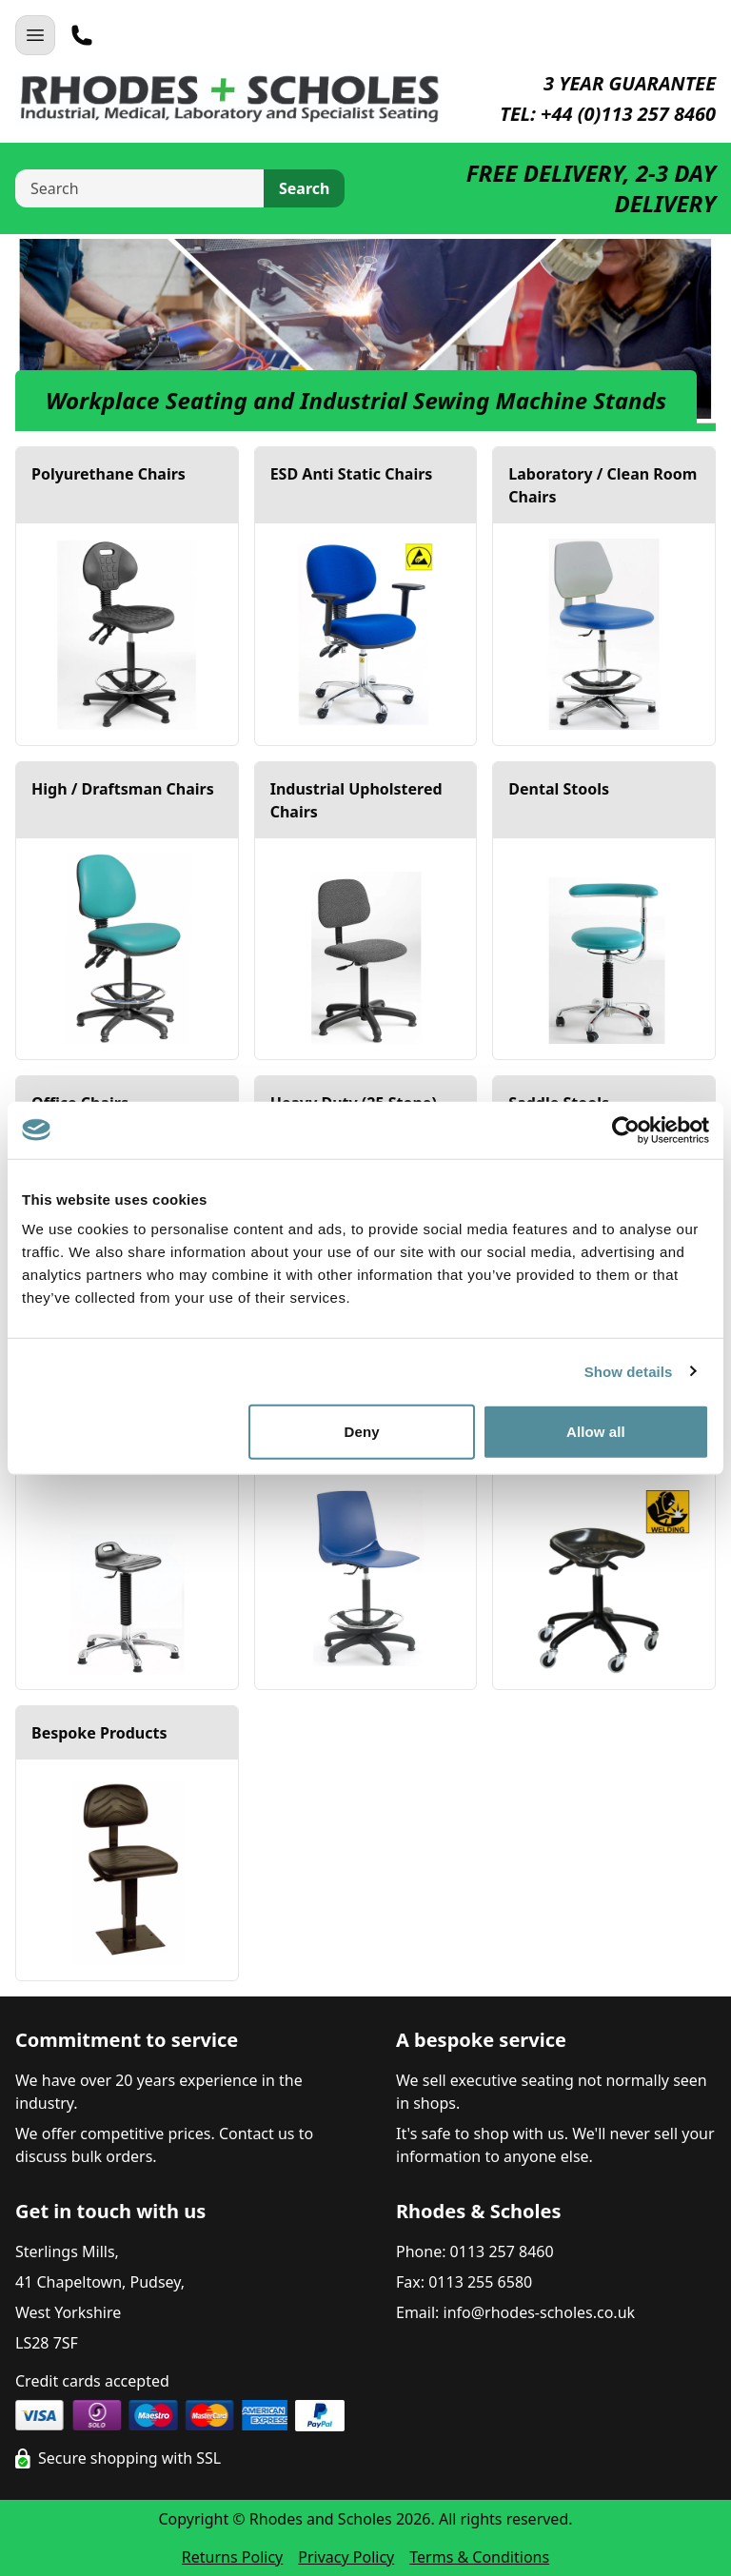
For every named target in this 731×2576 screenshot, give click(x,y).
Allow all (595, 1432)
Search (304, 188)
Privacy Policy (346, 2557)
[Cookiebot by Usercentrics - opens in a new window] (626, 1129)
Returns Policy (232, 2557)
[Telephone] (81, 35)
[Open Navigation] (35, 35)
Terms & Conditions (479, 2557)
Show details (628, 1371)
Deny (362, 1432)
